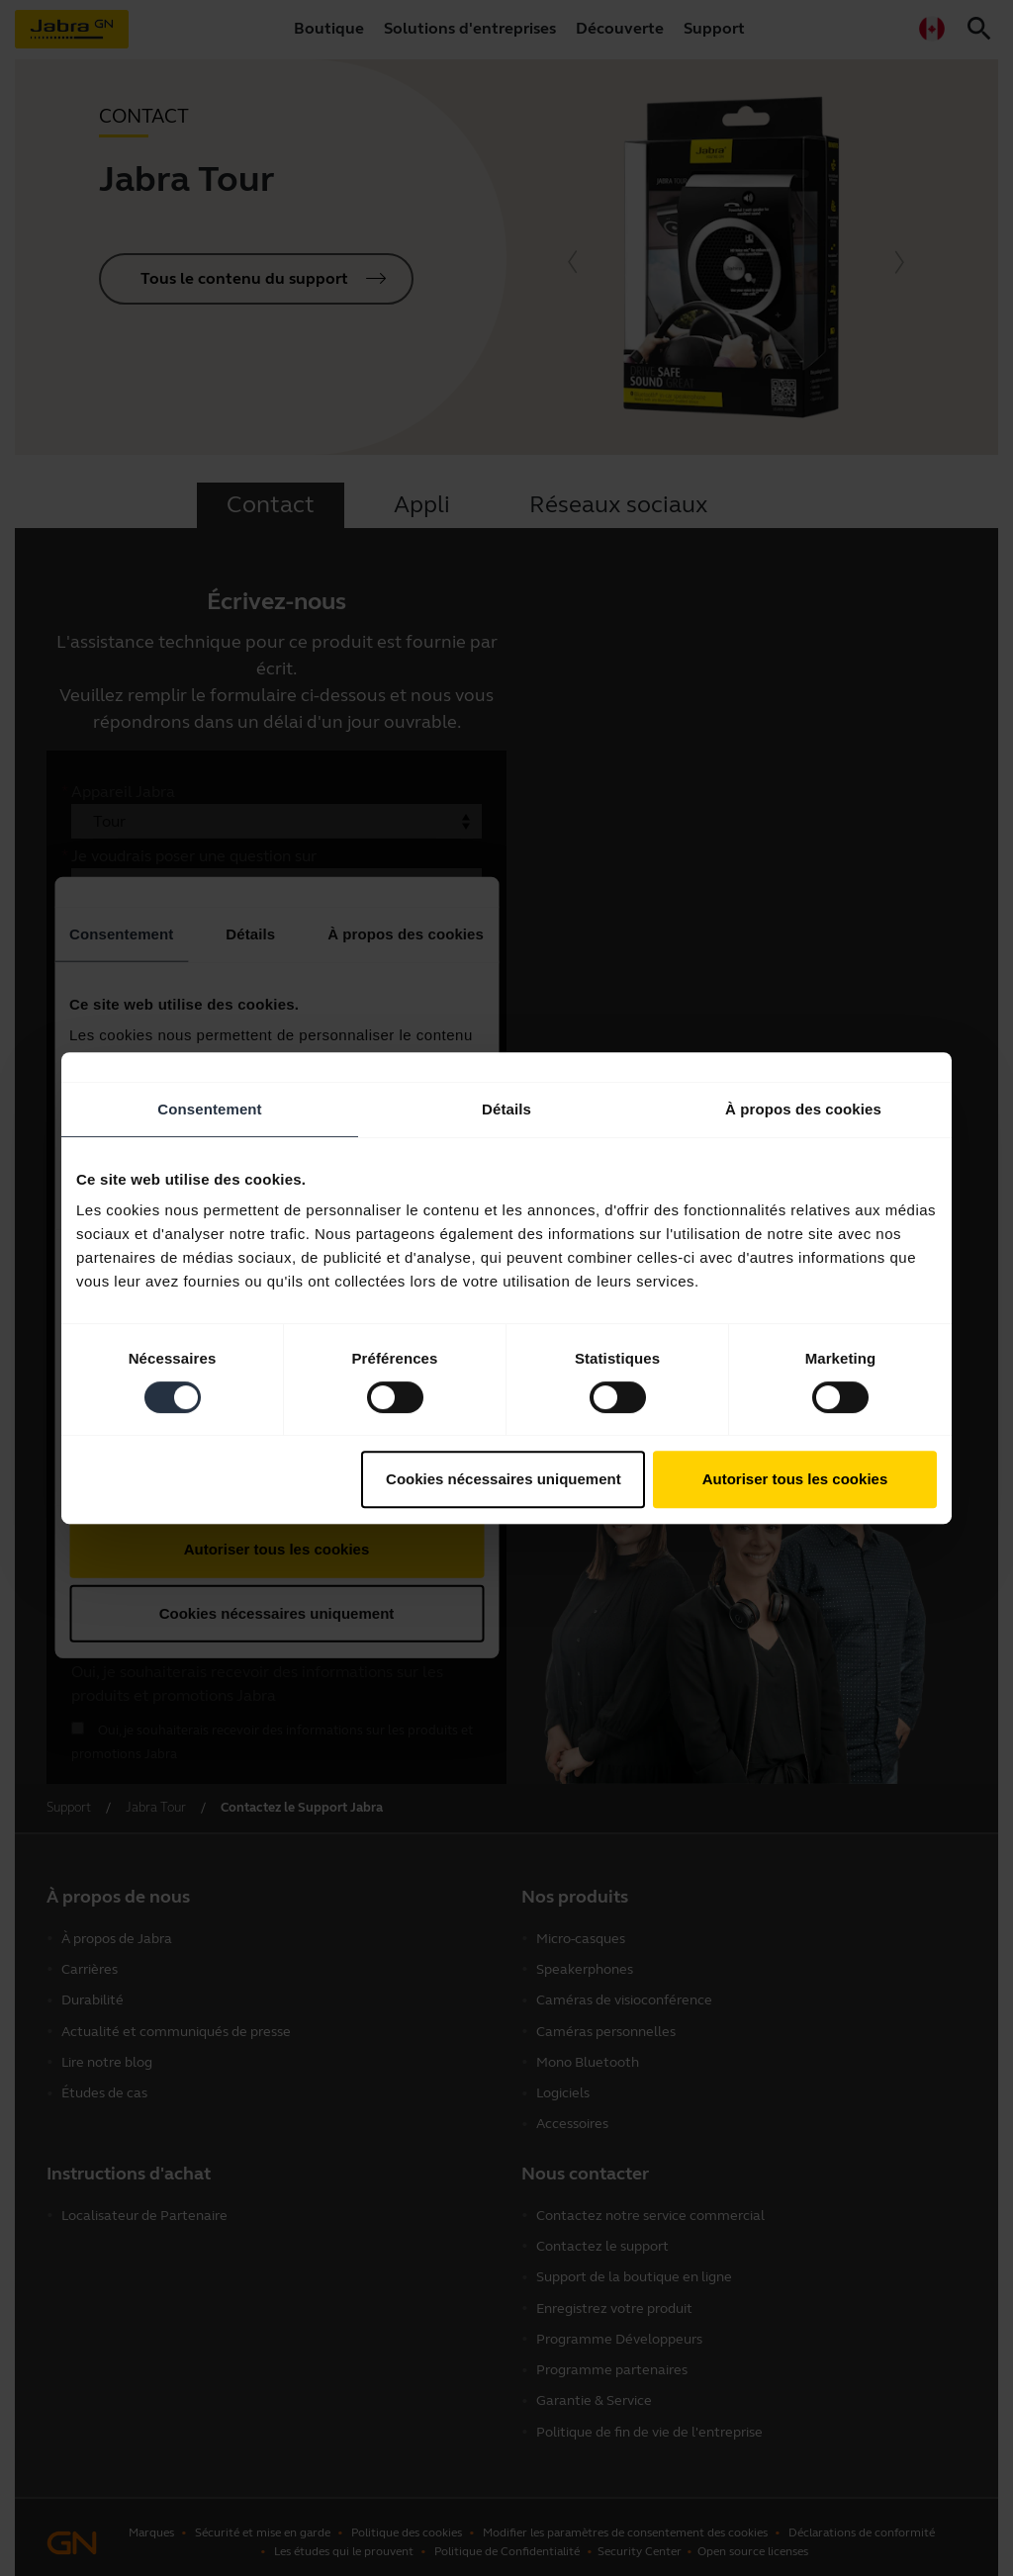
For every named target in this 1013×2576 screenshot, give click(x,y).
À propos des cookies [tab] (803, 1109)
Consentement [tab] (209, 1109)
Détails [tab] (506, 1109)
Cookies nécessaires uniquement (503, 1478)
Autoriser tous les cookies (795, 1478)
